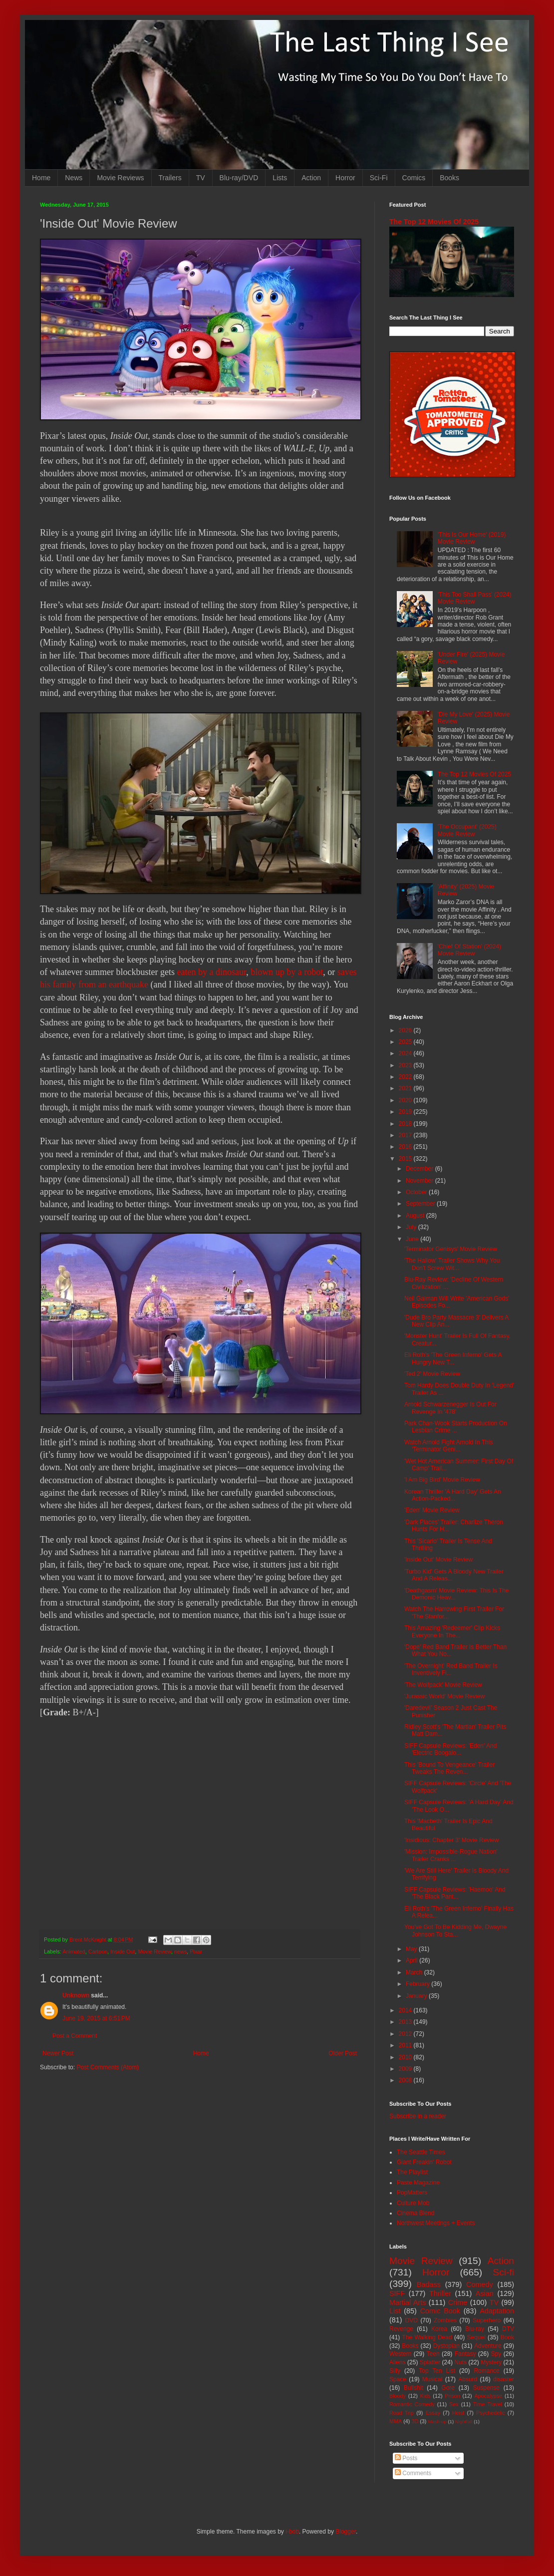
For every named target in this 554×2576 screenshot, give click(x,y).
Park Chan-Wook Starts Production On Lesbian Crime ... (455, 1427)
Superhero (487, 2320)
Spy (496, 2353)
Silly (394, 2370)
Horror (345, 178)
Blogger (345, 2531)
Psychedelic (490, 2413)
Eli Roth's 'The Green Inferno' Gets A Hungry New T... (453, 1358)
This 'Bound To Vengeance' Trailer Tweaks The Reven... (449, 1768)
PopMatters (412, 2192)
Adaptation (497, 2311)
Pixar (196, 1951)
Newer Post (57, 2053)
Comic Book (440, 2311)
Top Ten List (437, 2370)
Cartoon (97, 1951)
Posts (406, 2458)
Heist (458, 2413)
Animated (73, 1951)
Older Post (342, 2053)
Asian (485, 2293)
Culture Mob (413, 2203)
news (180, 1951)
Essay (433, 2413)
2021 (406, 1088)
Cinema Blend (415, 2213)
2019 (406, 1111)
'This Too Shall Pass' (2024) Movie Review (475, 598)
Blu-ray (474, 2328)
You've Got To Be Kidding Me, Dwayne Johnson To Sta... (455, 1930)
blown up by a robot (287, 972)
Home (41, 178)
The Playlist (412, 2172)
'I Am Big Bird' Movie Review (442, 1479)
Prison (452, 2396)
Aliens (397, 2362)
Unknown (75, 1995)
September (421, 1203)
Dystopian (446, 2345)
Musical (432, 2379)
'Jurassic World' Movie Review (444, 1696)
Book (507, 2337)
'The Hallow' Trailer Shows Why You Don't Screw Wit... (452, 1264)
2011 (406, 2045)
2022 (406, 1076)
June (413, 1239)
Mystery (491, 2362)
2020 (406, 1100)
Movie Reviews (120, 178)
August (416, 1215)
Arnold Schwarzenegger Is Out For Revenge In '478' (450, 1408)
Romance (486, 2370)
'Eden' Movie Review (432, 1510)
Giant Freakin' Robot (424, 2162)
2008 (406, 2080)
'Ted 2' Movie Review (432, 1373)
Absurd (467, 2379)
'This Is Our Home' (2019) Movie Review (472, 538)
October (417, 1192)
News (73, 178)
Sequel (476, 2337)
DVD (411, 2320)
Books (449, 178)
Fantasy (465, 2353)
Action (311, 178)
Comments (413, 2473)
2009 (406, 2068)
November (420, 1180)
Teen (433, 2353)
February (418, 1983)
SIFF (397, 2293)
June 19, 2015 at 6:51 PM (96, 2018)
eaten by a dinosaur (211, 972)
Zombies (445, 2320)
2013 (406, 2021)
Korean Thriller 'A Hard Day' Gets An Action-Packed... (452, 1495)
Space (397, 2379)
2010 (406, 2057)
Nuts (460, 2362)
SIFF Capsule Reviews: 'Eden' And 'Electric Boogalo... (450, 1749)
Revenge (401, 2328)
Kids (425, 2396)
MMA (395, 2421)
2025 (406, 1041)
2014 (406, 2010)
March (415, 1972)
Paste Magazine (418, 2182)
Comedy (479, 2284)
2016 (406, 1146)
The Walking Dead (427, 2337)
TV (200, 178)
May (412, 1948)
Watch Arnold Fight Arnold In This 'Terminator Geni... (448, 1446)
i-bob (292, 2531)
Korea (439, 2328)
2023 (406, 1065)
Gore (448, 2387)
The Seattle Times (421, 2152)
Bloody (397, 2396)
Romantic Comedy (412, 2404)
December (420, 1168)
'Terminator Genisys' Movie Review (450, 1249)
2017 (406, 1135)
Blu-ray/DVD (239, 178)
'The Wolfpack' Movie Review (443, 1684)
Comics (414, 178)
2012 (406, 2033)
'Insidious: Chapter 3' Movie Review (451, 1840)
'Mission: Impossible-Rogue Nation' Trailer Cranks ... (451, 1855)
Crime (457, 2302)
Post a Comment (74, 2035)
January (417, 1995)
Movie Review (155, 1951)
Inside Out (122, 1951)
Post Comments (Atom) (107, 2067)
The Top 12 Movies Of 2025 (434, 222)
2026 (406, 1030)
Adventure (488, 2345)
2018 (406, 1123)
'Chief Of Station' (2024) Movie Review (469, 950)
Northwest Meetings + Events (436, 2223)
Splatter (430, 2362)
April (412, 1960)
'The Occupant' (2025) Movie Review (467, 830)
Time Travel (487, 2404)
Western (400, 2353)
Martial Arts (407, 2302)
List (394, 2311)
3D (414, 2421)
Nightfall (464, 2421)
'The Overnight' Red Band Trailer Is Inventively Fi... (451, 1669)
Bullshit (413, 2387)
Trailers (170, 178)
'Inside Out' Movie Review (438, 1559)
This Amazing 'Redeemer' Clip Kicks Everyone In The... (452, 1631)
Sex (454, 2404)
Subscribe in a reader (417, 2116)
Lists (280, 178)
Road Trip (401, 2413)
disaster (503, 2379)
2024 (406, 1053)
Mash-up (437, 2421)
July (412, 1227)
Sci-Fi (379, 178)
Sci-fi (503, 2272)
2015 (406, 1158)
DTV (508, 2328)
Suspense (486, 2387)
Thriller (440, 2293)
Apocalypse (488, 2396)
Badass (429, 2284)
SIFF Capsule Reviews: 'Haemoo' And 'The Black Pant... (455, 1893)
